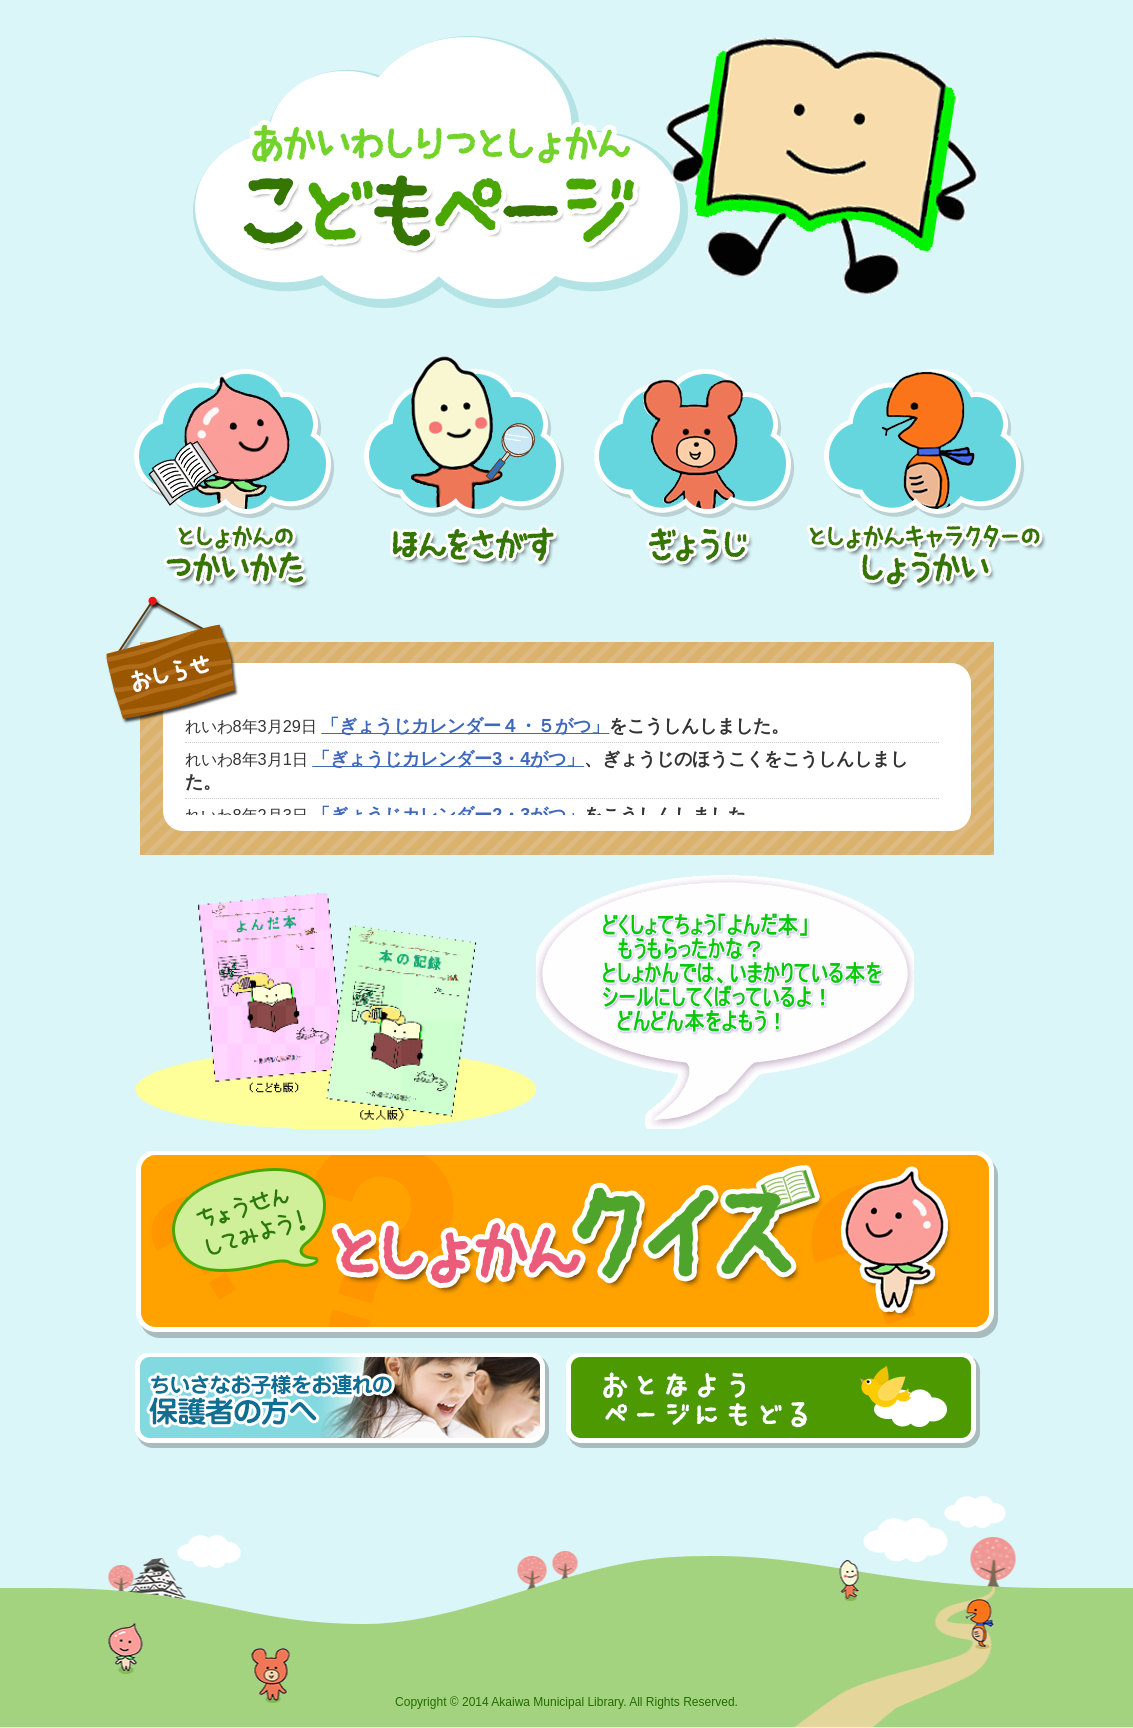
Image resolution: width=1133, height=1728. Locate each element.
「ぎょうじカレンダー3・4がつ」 (448, 759)
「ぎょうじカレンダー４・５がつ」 (465, 726)
